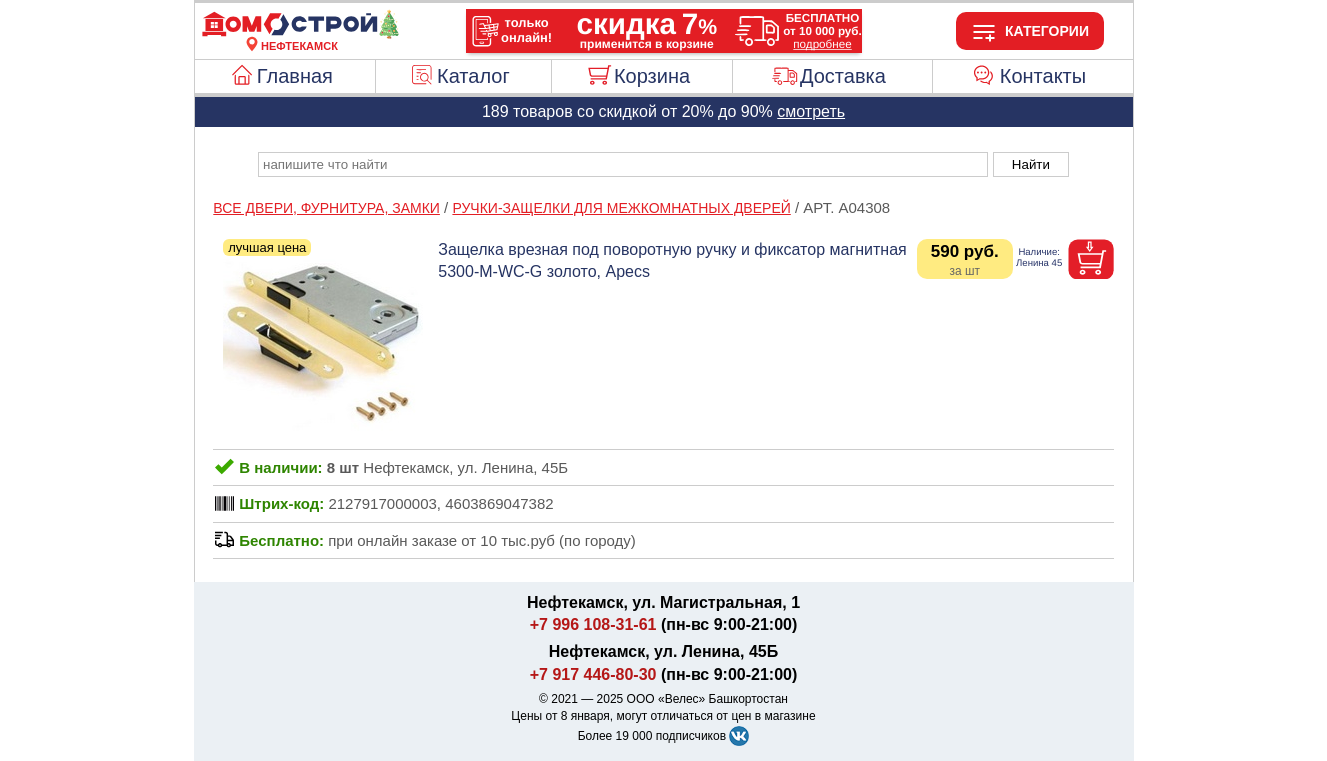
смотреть (811, 111)
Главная (295, 76)
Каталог (473, 76)
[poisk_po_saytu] (623, 164)
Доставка (843, 76)
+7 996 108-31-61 (593, 624)
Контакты (1043, 76)
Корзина (652, 76)
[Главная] (300, 34)
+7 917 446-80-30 (593, 674)
